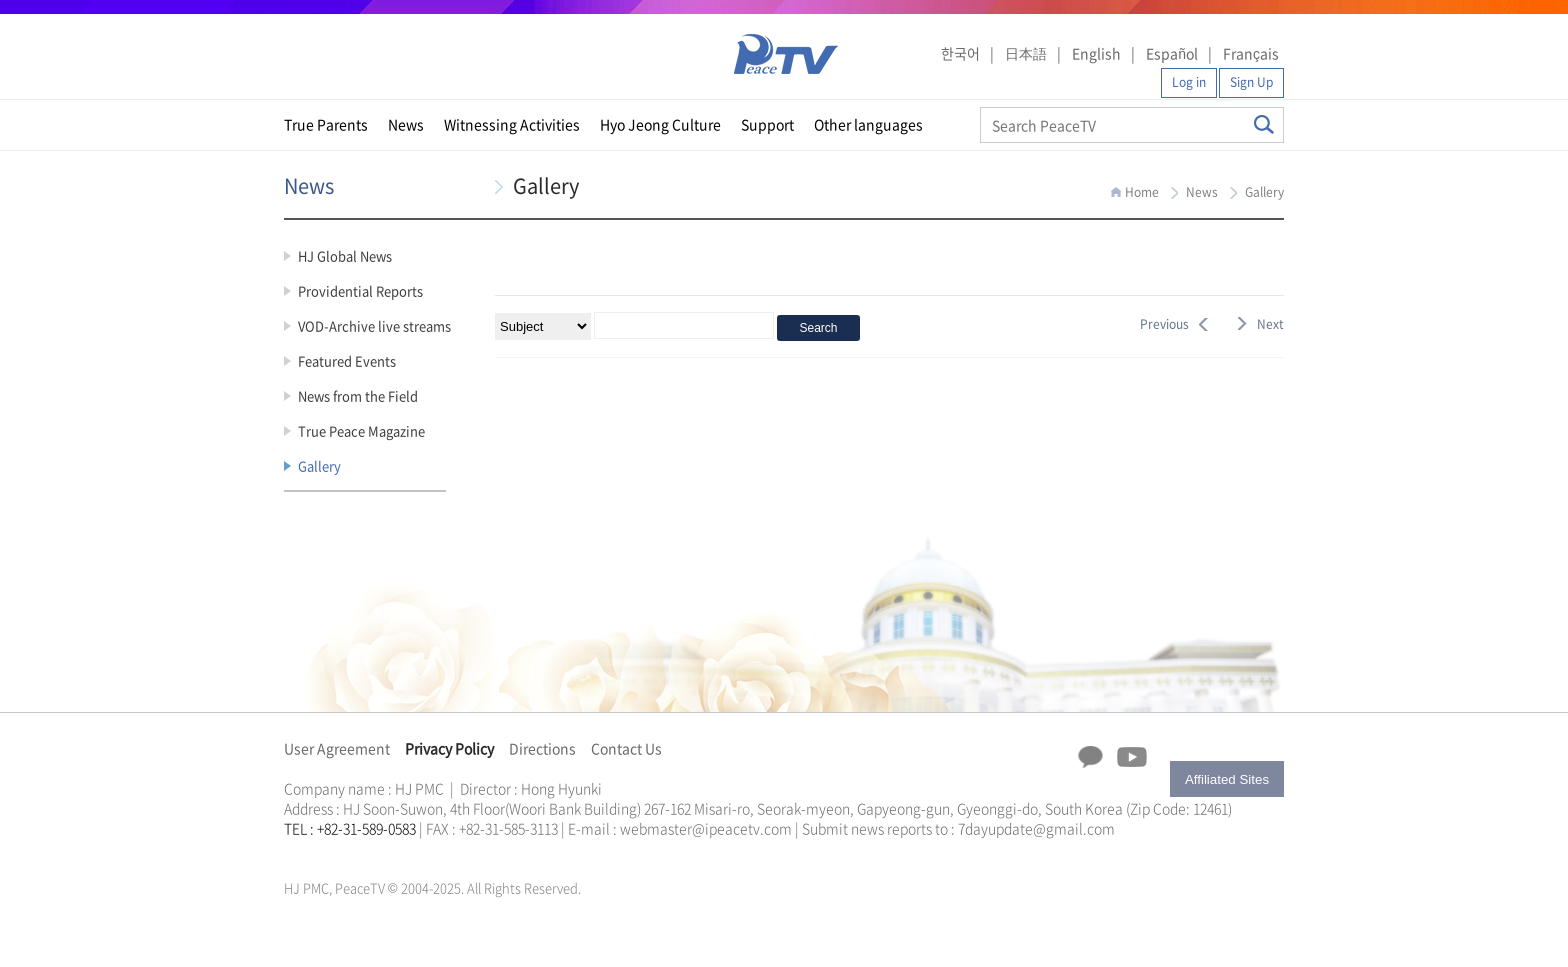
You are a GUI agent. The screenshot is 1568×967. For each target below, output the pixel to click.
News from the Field (358, 395)
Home (1142, 192)
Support (767, 124)
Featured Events (347, 360)
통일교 (320, 852)
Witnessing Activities (512, 124)
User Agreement (337, 748)
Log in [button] (1189, 82)
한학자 (290, 852)
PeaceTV (786, 54)
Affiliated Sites (1227, 779)
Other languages (868, 124)
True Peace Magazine (361, 430)
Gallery (319, 465)
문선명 (305, 852)
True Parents (326, 124)
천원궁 (354, 852)
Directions (542, 748)
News (406, 124)
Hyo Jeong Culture (660, 124)
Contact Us (626, 748)
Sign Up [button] (1251, 82)
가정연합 (337, 852)
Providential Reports (360, 290)
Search (1264, 124)
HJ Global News (345, 255)
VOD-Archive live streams (374, 325)
